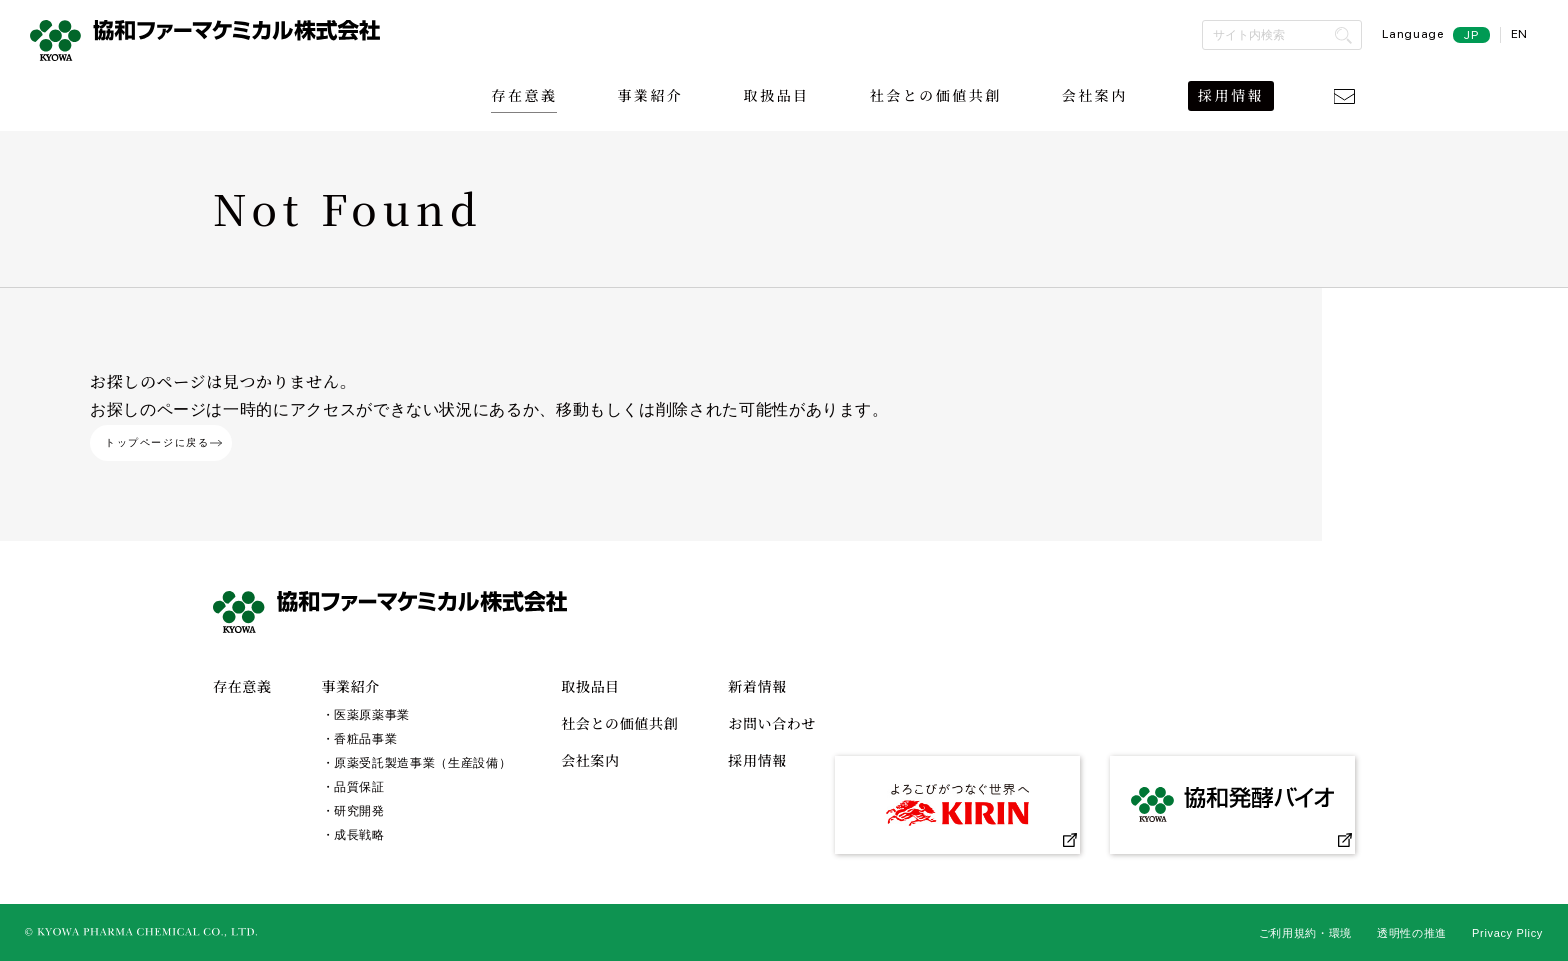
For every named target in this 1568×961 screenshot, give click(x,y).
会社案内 (1095, 95)
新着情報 (757, 686)
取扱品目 (777, 95)
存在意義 (524, 95)
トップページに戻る (163, 442)
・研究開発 (353, 811)
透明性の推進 (1412, 933)
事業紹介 (650, 95)
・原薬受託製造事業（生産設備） (417, 763)
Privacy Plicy (1507, 933)
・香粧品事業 (360, 739)
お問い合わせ (772, 723)
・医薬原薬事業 (366, 715)
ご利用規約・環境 (1305, 933)
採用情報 (1231, 95)
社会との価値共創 (936, 95)
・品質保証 (353, 787)
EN (1519, 34)
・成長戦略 (353, 835)
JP (1471, 35)
